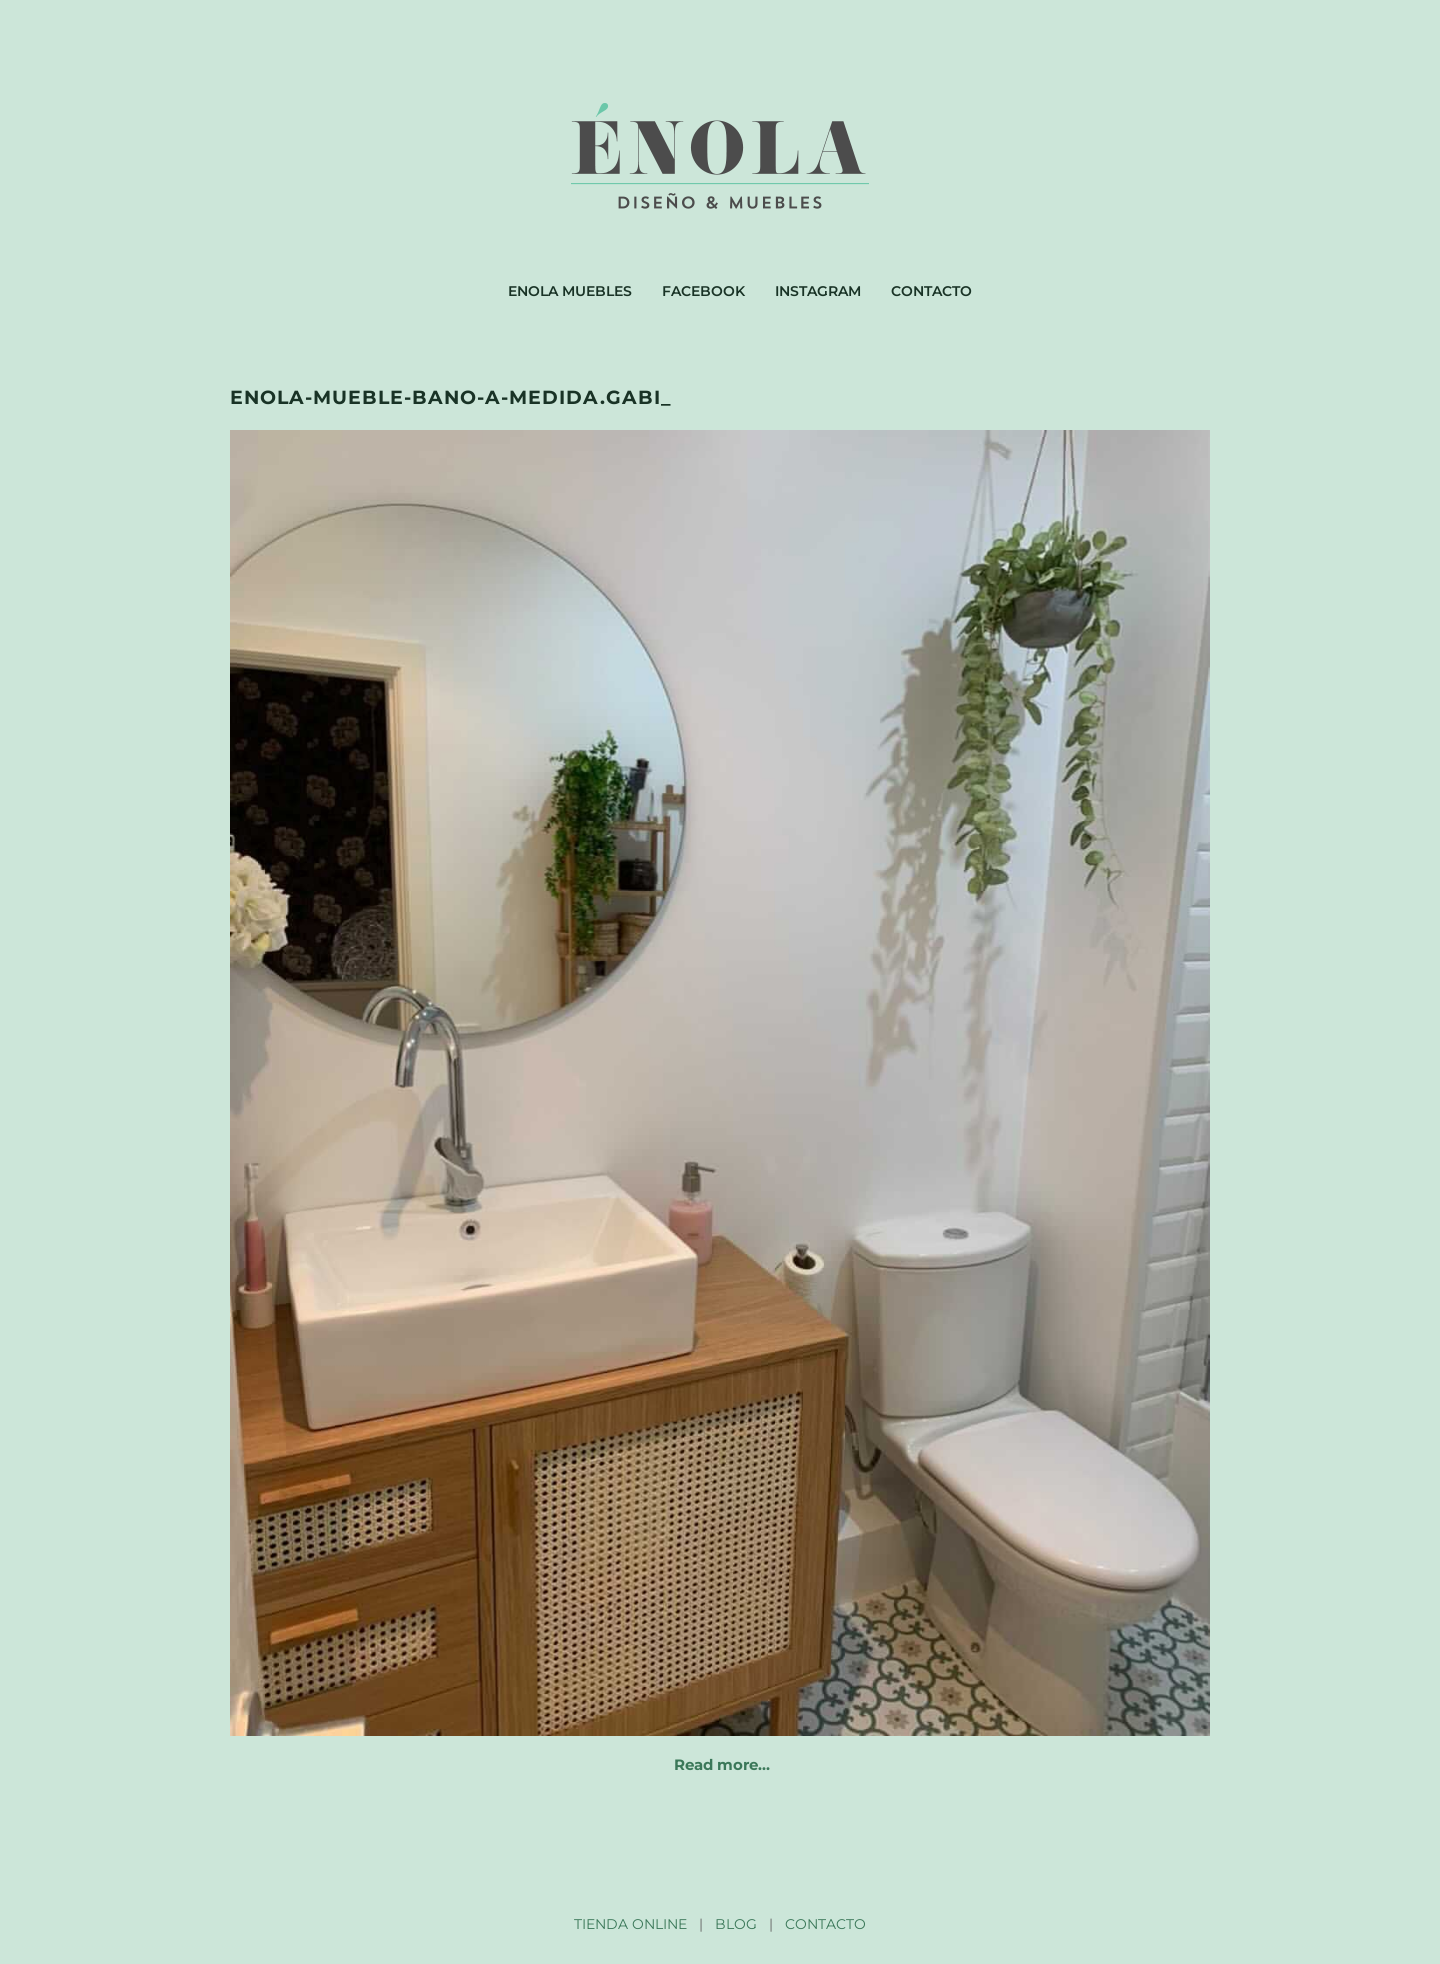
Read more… (722, 1764)
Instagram (818, 291)
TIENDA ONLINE (630, 1924)
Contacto (931, 291)
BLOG (736, 1924)
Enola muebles (570, 291)
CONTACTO (825, 1924)
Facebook (703, 291)
